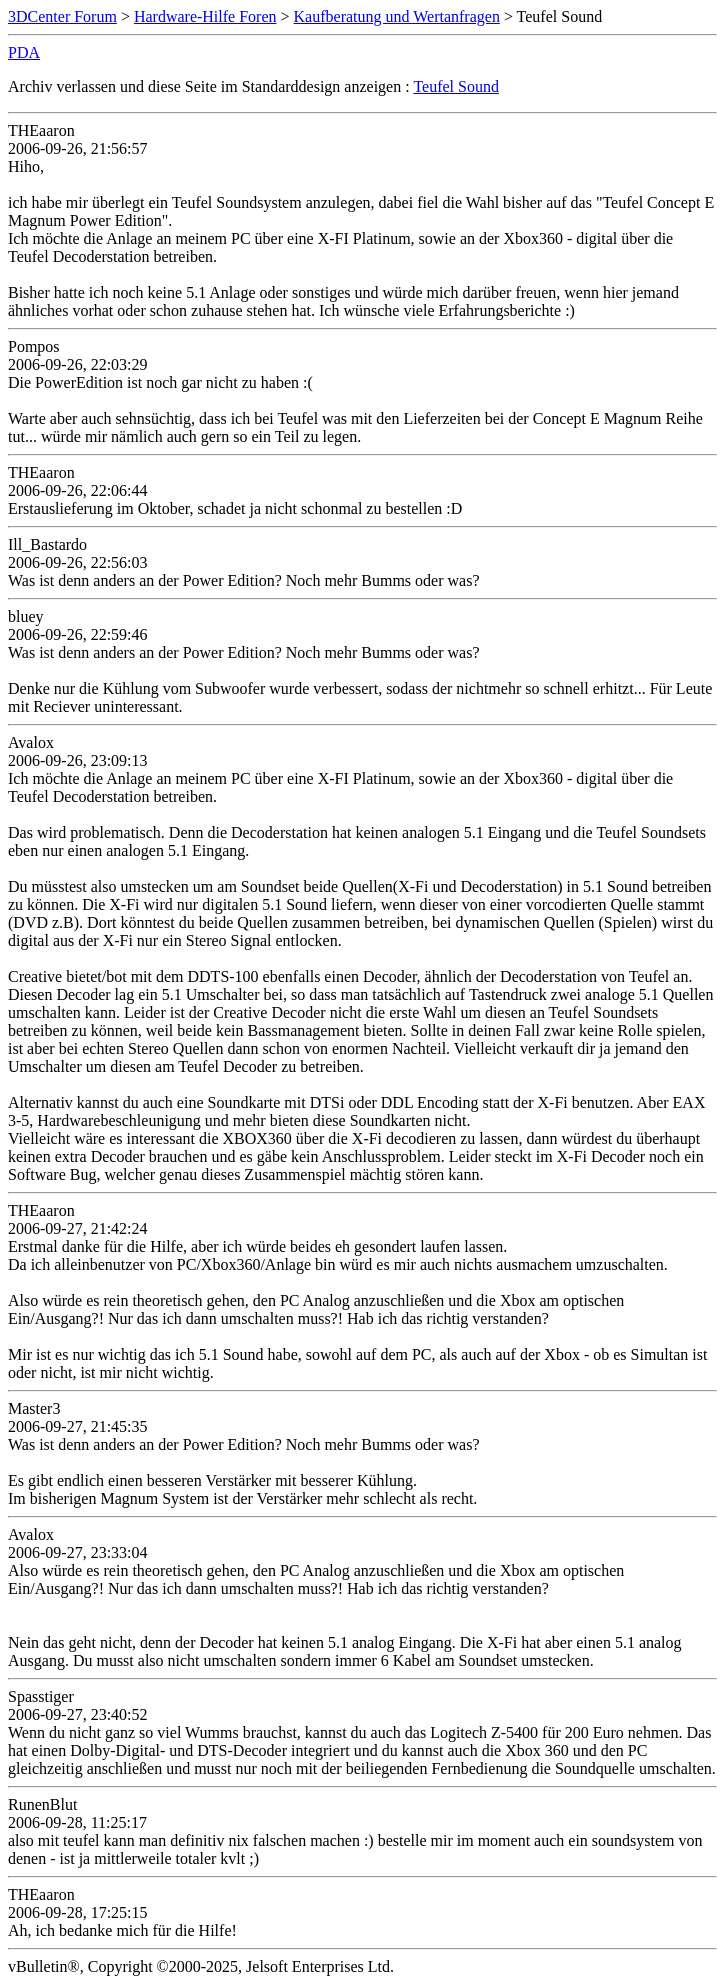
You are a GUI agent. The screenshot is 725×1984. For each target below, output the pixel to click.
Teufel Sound (456, 86)
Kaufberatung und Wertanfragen (397, 16)
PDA (24, 52)
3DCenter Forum (62, 16)
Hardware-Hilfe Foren (205, 16)
